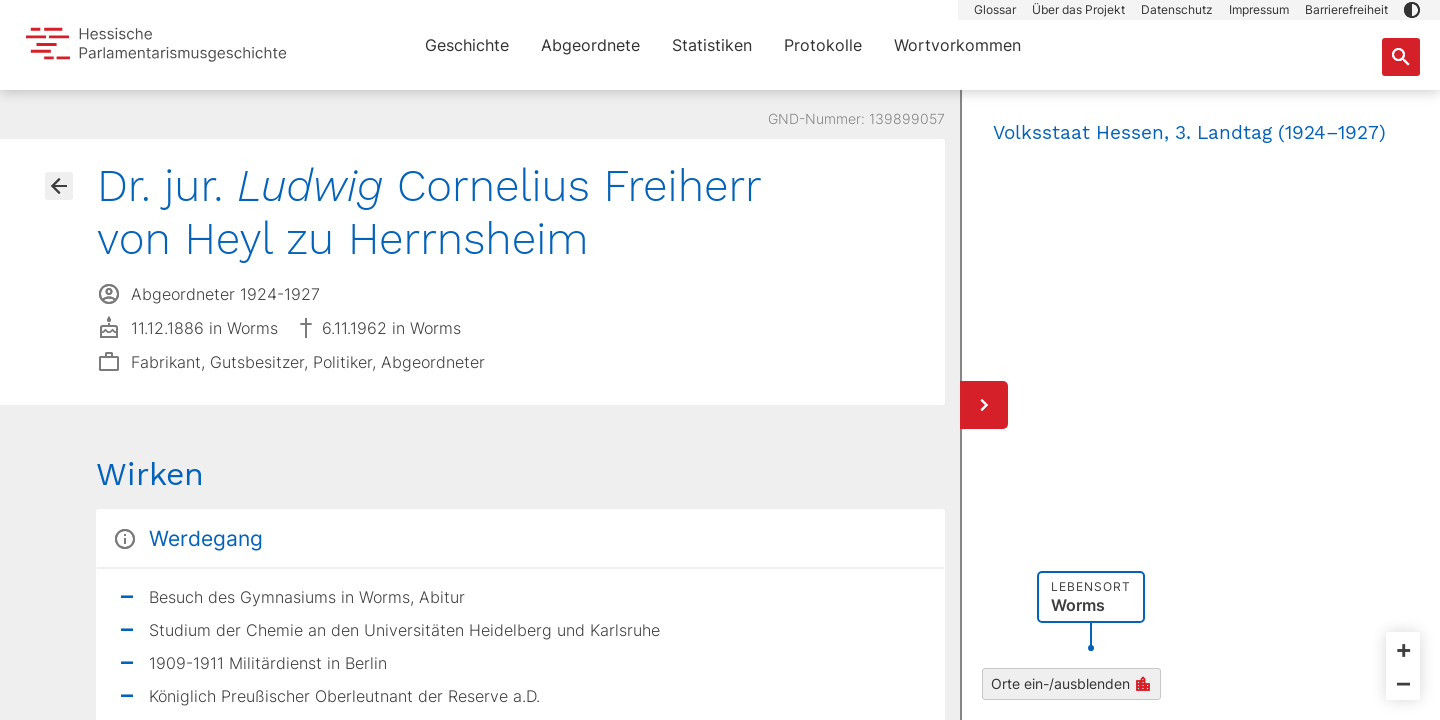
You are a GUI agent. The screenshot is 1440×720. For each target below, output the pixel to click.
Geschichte (467, 45)
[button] (1412, 10)
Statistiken (712, 45)
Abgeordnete (590, 45)
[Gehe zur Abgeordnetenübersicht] (59, 186)
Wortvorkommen (957, 45)
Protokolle (823, 45)
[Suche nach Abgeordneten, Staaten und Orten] (1401, 57)
